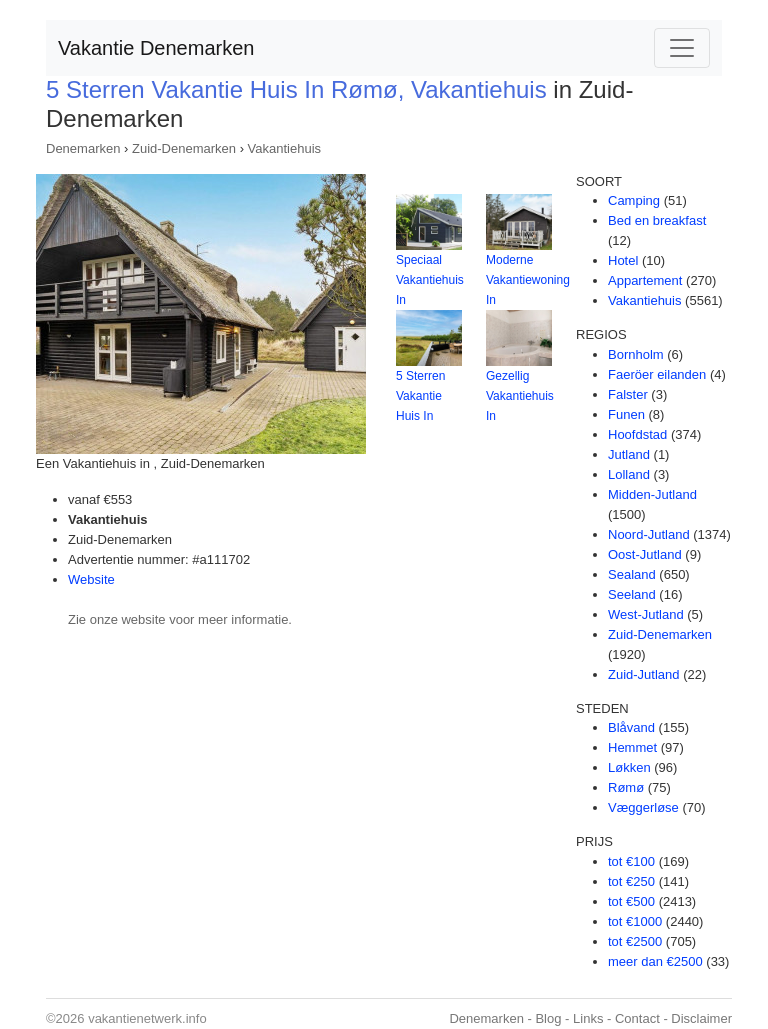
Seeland (632, 594)
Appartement (645, 280)
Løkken (629, 767)
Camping (634, 200)
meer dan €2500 (655, 961)
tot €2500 (635, 941)
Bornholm (636, 354)
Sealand (632, 574)
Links (588, 1018)
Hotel (623, 260)
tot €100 (631, 861)
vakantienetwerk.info (147, 1018)
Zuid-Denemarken (184, 148)
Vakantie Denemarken (156, 48)
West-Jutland (646, 614)
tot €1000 (635, 921)
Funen (626, 414)
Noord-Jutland (649, 534)
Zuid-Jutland (644, 674)
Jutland (629, 454)
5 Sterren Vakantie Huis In (420, 396)
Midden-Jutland (652, 494)
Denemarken (83, 148)
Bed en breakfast (657, 220)
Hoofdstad (637, 434)
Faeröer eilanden (657, 374)
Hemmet (632, 747)
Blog (548, 1018)
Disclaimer (701, 1018)
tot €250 (631, 881)
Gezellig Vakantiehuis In (520, 396)
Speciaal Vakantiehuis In (430, 280)
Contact (637, 1018)
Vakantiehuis (284, 148)
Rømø (626, 787)
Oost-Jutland (645, 554)
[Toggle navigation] (682, 48)
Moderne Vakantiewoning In (528, 280)
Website (91, 579)
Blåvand (631, 727)
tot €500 (631, 901)
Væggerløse (643, 807)
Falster (628, 394)
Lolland (629, 474)
